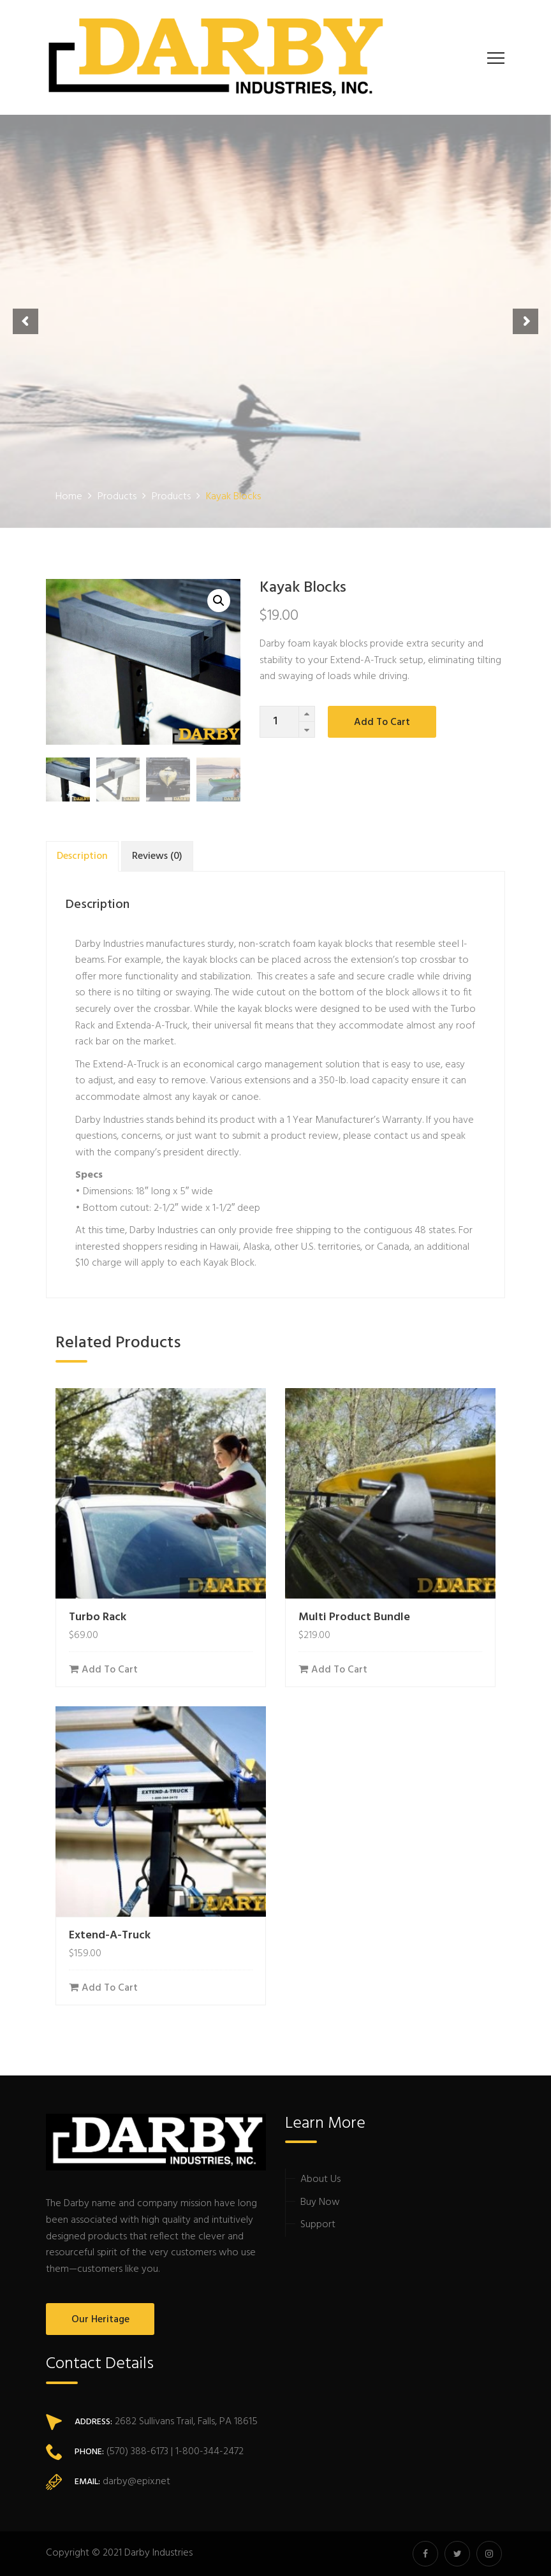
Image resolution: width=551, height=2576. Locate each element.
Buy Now (320, 2201)
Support (317, 2224)
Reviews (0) (157, 856)
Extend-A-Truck (126, 1065)
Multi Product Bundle (354, 1617)
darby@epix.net (136, 2481)
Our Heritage (100, 2319)
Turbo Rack (97, 1617)
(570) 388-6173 (136, 2451)
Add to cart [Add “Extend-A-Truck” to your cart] (110, 1988)
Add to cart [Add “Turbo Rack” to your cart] (110, 1670)
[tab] (82, 856)
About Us (320, 2179)
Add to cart (382, 722)
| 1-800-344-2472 (206, 2451)
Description (82, 856)
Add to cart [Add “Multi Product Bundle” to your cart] (339, 1670)
